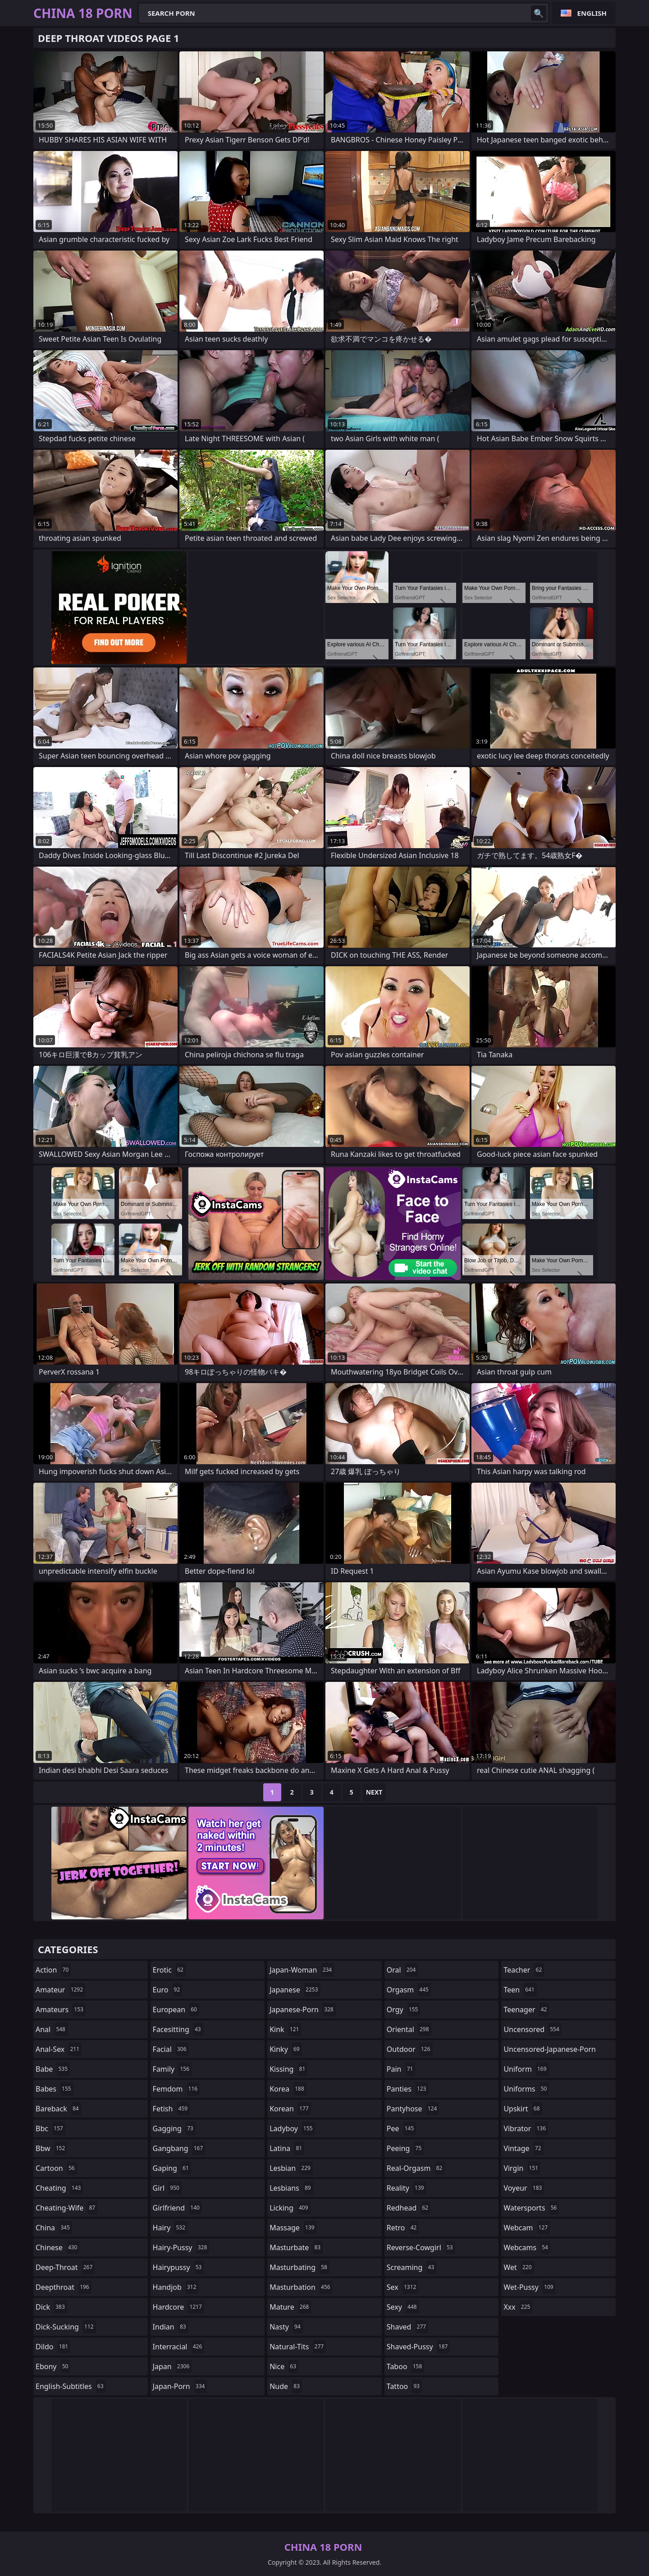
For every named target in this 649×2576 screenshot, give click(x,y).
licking (290, 2208)
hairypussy (178, 2267)
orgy (403, 2009)
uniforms (526, 2089)
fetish (171, 2108)
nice (284, 2366)
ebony (53, 2366)
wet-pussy (529, 2287)
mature (290, 2307)
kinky (286, 2049)
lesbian (291, 2168)
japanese (295, 1989)
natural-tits (298, 2346)
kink (285, 2029)
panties (408, 2089)
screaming (411, 2267)
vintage (523, 2148)
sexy (403, 2307)
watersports (531, 2208)
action (53, 1970)
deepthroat (63, 2287)
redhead (408, 2208)
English (592, 13)
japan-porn (180, 2386)
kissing (288, 2069)
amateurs (61, 2009)
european (176, 2009)
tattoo (404, 2386)
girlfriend (177, 2208)
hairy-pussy (181, 2247)
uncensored (532, 2029)
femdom (176, 2089)
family (172, 2069)
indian (170, 2327)
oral (402, 1970)
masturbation (301, 2287)
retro (403, 2227)
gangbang (179, 2148)
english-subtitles (71, 2386)
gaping (172, 2168)
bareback (58, 2108)
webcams (526, 2247)
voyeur (523, 2188)
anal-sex (59, 2049)
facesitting (178, 2029)
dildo (53, 2346)
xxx (517, 2307)
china (54, 2227)
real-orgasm (416, 2168)
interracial (179, 2346)
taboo (406, 2366)
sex (403, 2287)
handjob (176, 2287)
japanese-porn (303, 2009)
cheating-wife (66, 2208)
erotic (169, 1970)
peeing (405, 2148)
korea (288, 2089)
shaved (407, 2327)
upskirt (522, 2108)
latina (287, 2148)
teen (519, 1989)
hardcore (178, 2307)
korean (290, 2108)
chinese (57, 2247)
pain (401, 2069)
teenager (526, 2009)
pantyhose (413, 2108)
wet (518, 2267)
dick (51, 2307)
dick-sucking (66, 2327)
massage (293, 2227)
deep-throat (65, 2267)
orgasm (409, 1989)
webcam (526, 2227)
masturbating (299, 2267)
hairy (170, 2227)
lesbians (291, 2188)
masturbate (296, 2247)
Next (374, 1792)
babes (54, 2089)
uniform (525, 2069)
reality (406, 2188)
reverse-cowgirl (421, 2247)
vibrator (525, 2128)
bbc (50, 2128)
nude (286, 2386)
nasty (286, 2327)
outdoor (410, 2049)
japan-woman (302, 1970)
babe (53, 2069)
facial (171, 2049)
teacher (523, 1970)
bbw (51, 2148)
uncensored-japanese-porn (549, 2051)
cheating (59, 2188)
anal (52, 2029)
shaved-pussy (418, 2346)
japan (172, 2366)
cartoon (56, 2168)
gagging (174, 2128)
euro (168, 1989)
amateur (60, 1989)
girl (167, 2188)
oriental (409, 2029)
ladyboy (292, 2128)
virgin (521, 2168)
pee (401, 2128)
